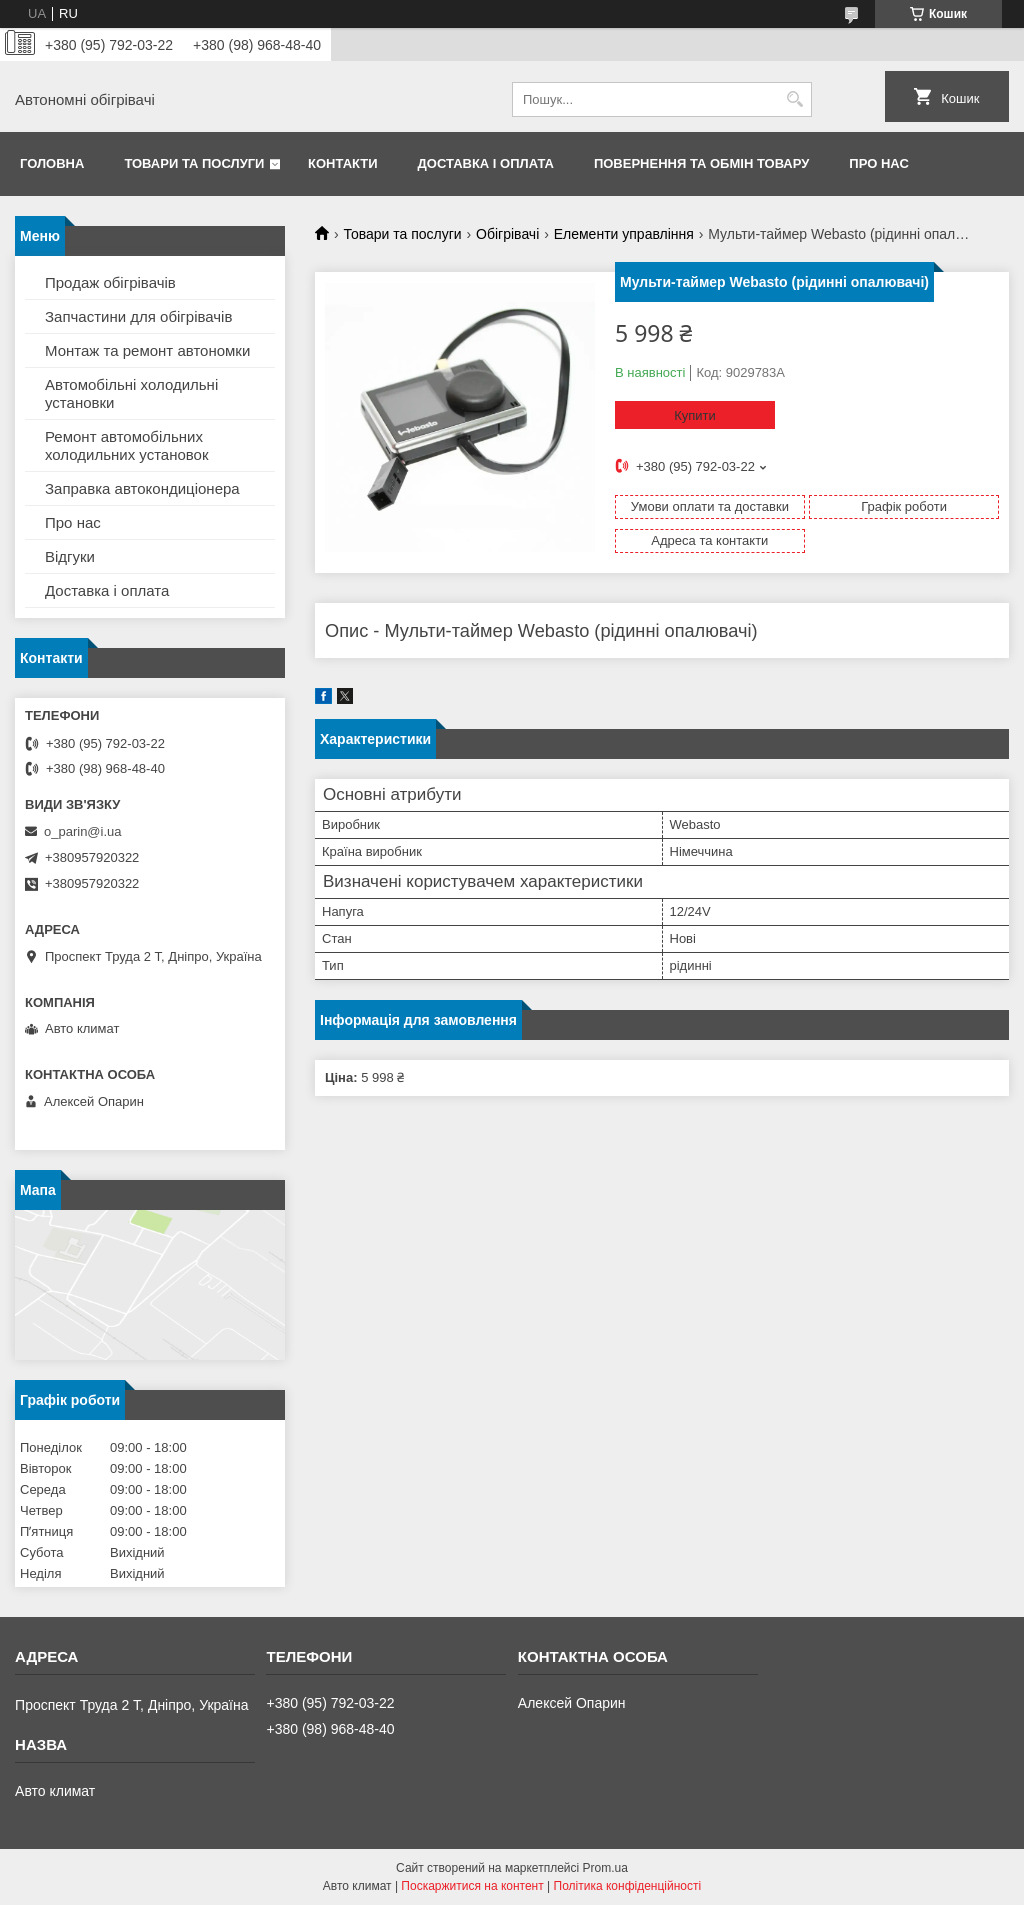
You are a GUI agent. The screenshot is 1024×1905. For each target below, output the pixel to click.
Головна (52, 163)
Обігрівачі (507, 234)
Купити (695, 415)
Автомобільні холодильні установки (131, 393)
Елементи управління (624, 234)
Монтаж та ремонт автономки (147, 350)
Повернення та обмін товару (701, 163)
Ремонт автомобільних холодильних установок (127, 445)
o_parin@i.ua (83, 831)
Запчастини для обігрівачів (138, 316)
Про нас (878, 163)
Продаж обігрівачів (110, 282)
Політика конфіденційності (628, 1886)
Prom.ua (605, 1868)
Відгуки (70, 556)
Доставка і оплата (486, 163)
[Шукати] (794, 99)
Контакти (343, 163)
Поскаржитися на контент (472, 1886)
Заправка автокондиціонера (142, 488)
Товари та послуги (194, 163)
